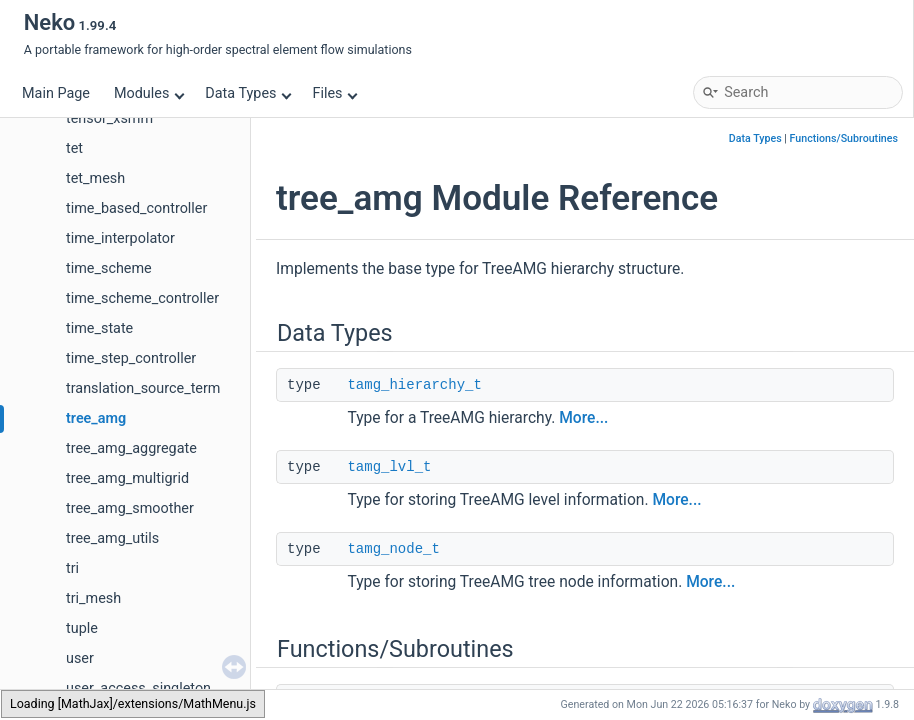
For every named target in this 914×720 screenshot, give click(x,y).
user (80, 658)
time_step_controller (131, 358)
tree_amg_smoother (130, 508)
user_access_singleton (138, 688)
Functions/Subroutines (844, 138)
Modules (149, 93)
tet (74, 148)
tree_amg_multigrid (127, 478)
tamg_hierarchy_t (414, 385)
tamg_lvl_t (389, 467)
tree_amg (96, 418)
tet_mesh (95, 178)
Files (334, 93)
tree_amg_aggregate (131, 448)
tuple (82, 628)
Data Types (248, 93)
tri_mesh (93, 598)
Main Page (56, 93)
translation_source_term (143, 388)
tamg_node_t (393, 549)
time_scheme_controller (142, 298)
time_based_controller (136, 208)
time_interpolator (120, 238)
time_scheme (109, 268)
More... (583, 418)
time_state (99, 328)
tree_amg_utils (112, 538)
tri (72, 568)
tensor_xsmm (109, 118)
